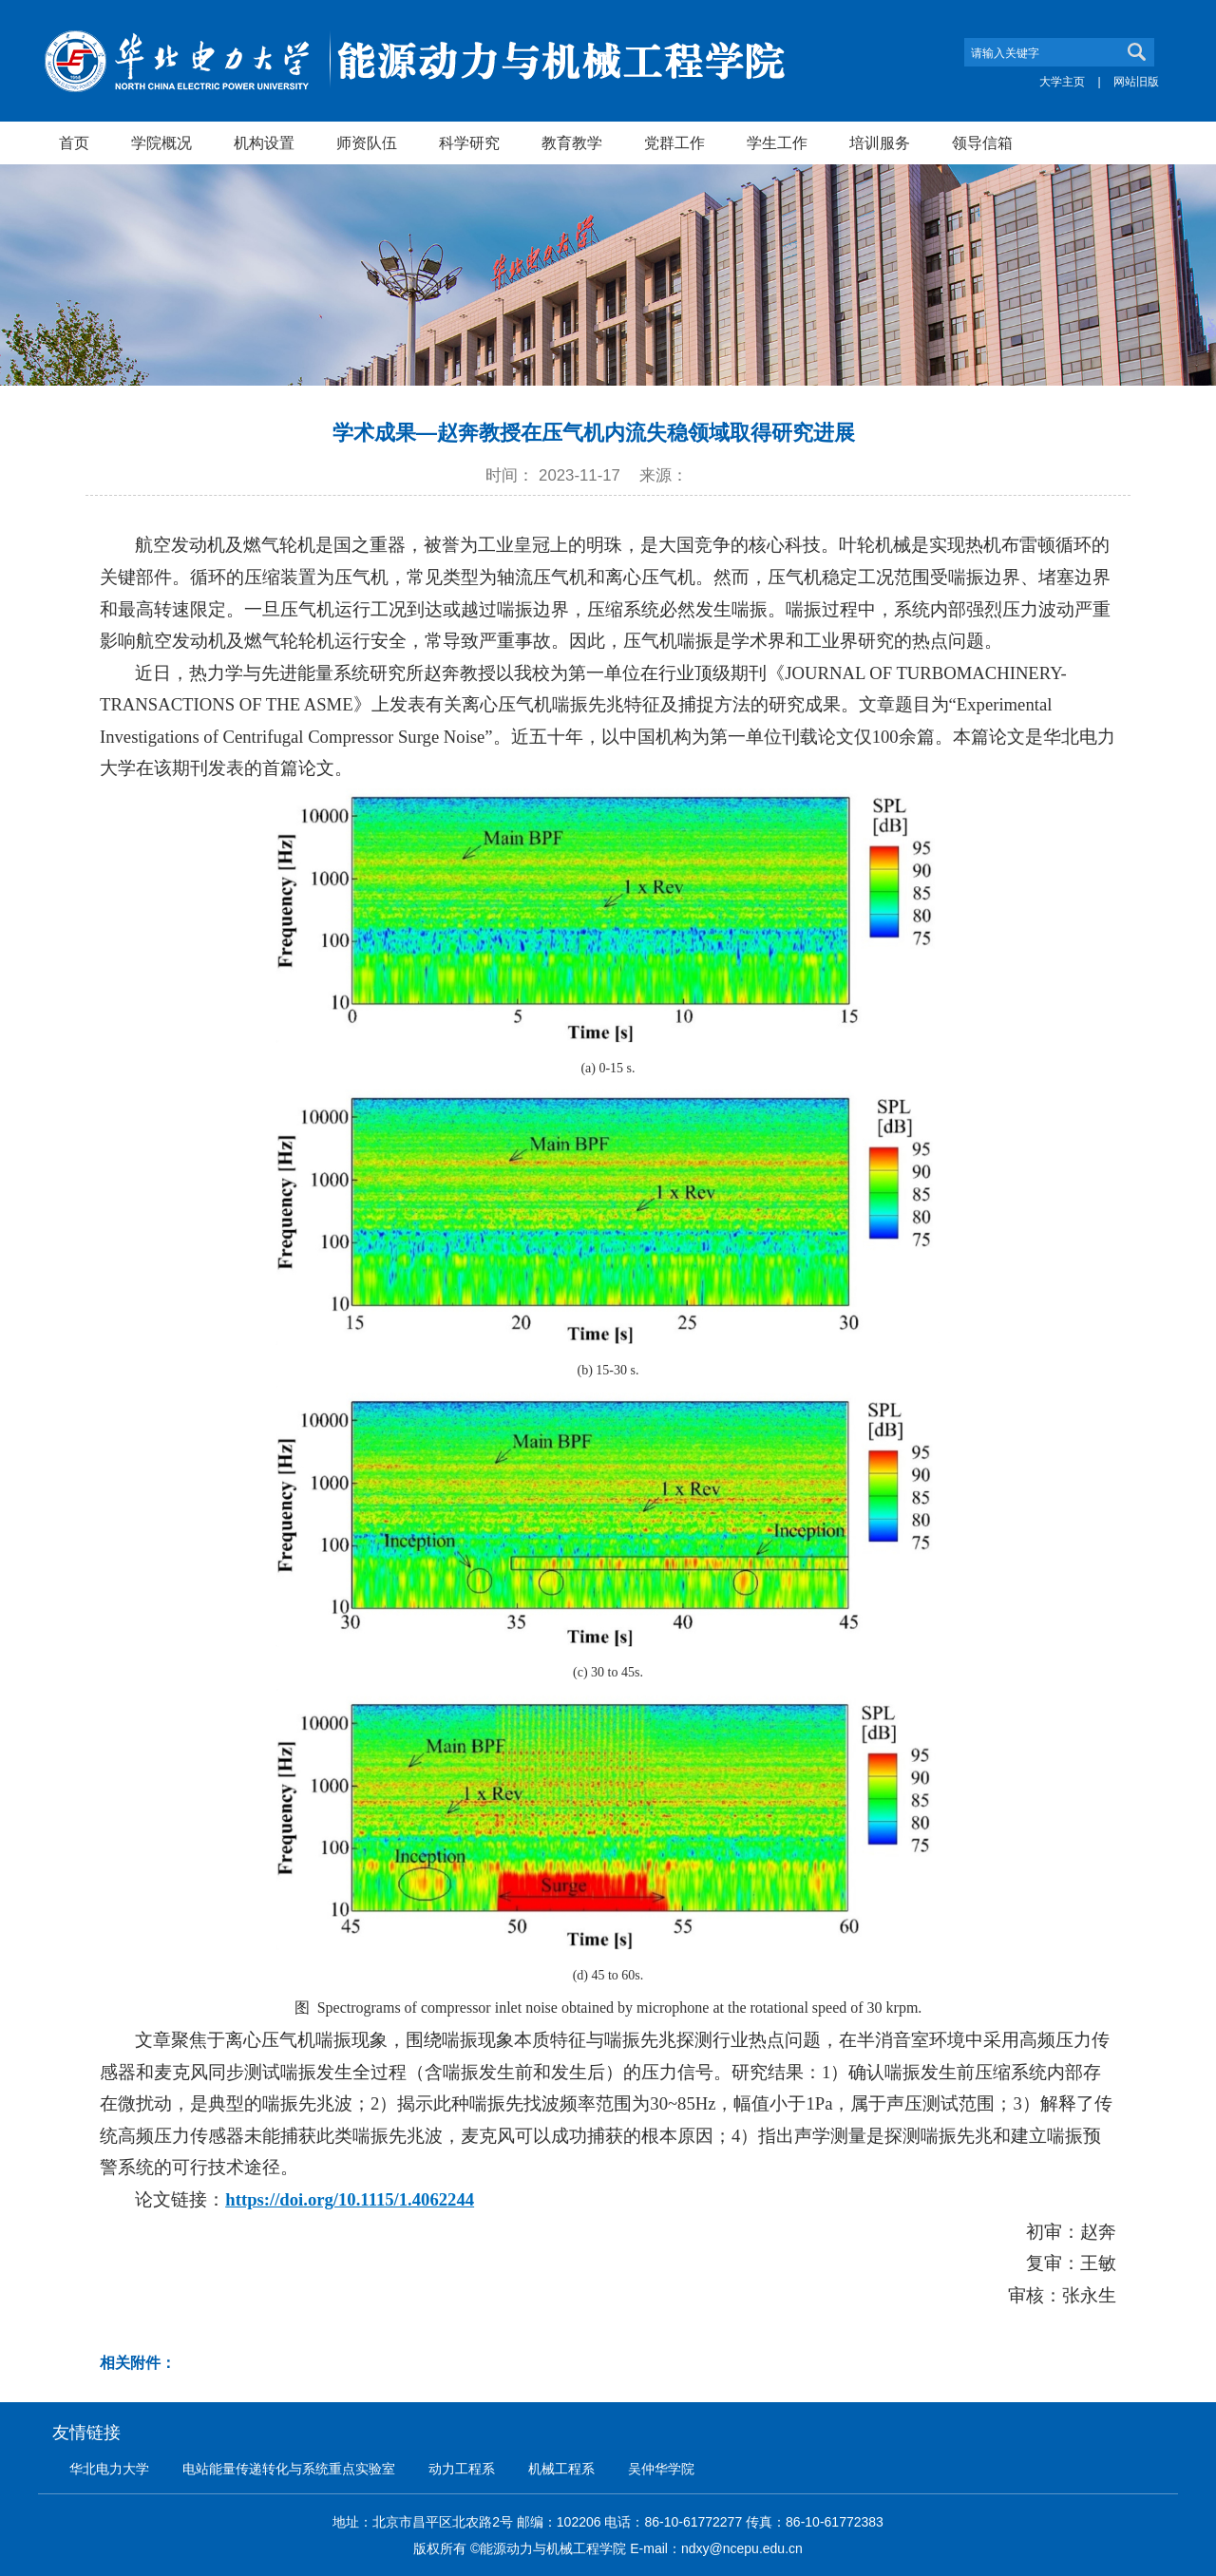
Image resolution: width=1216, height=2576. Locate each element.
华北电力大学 (109, 2468)
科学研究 (469, 142)
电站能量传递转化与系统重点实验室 (288, 2468)
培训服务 (879, 142)
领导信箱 (982, 142)
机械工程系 (561, 2468)
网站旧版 (1136, 81)
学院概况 (161, 142)
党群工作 (674, 142)
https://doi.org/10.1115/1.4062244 (349, 2199)
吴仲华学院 (661, 2468)
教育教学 (572, 142)
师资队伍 (366, 142)
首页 (74, 142)
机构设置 (264, 142)
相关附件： (138, 2363)
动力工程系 (461, 2468)
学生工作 (777, 142)
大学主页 (1062, 81)
